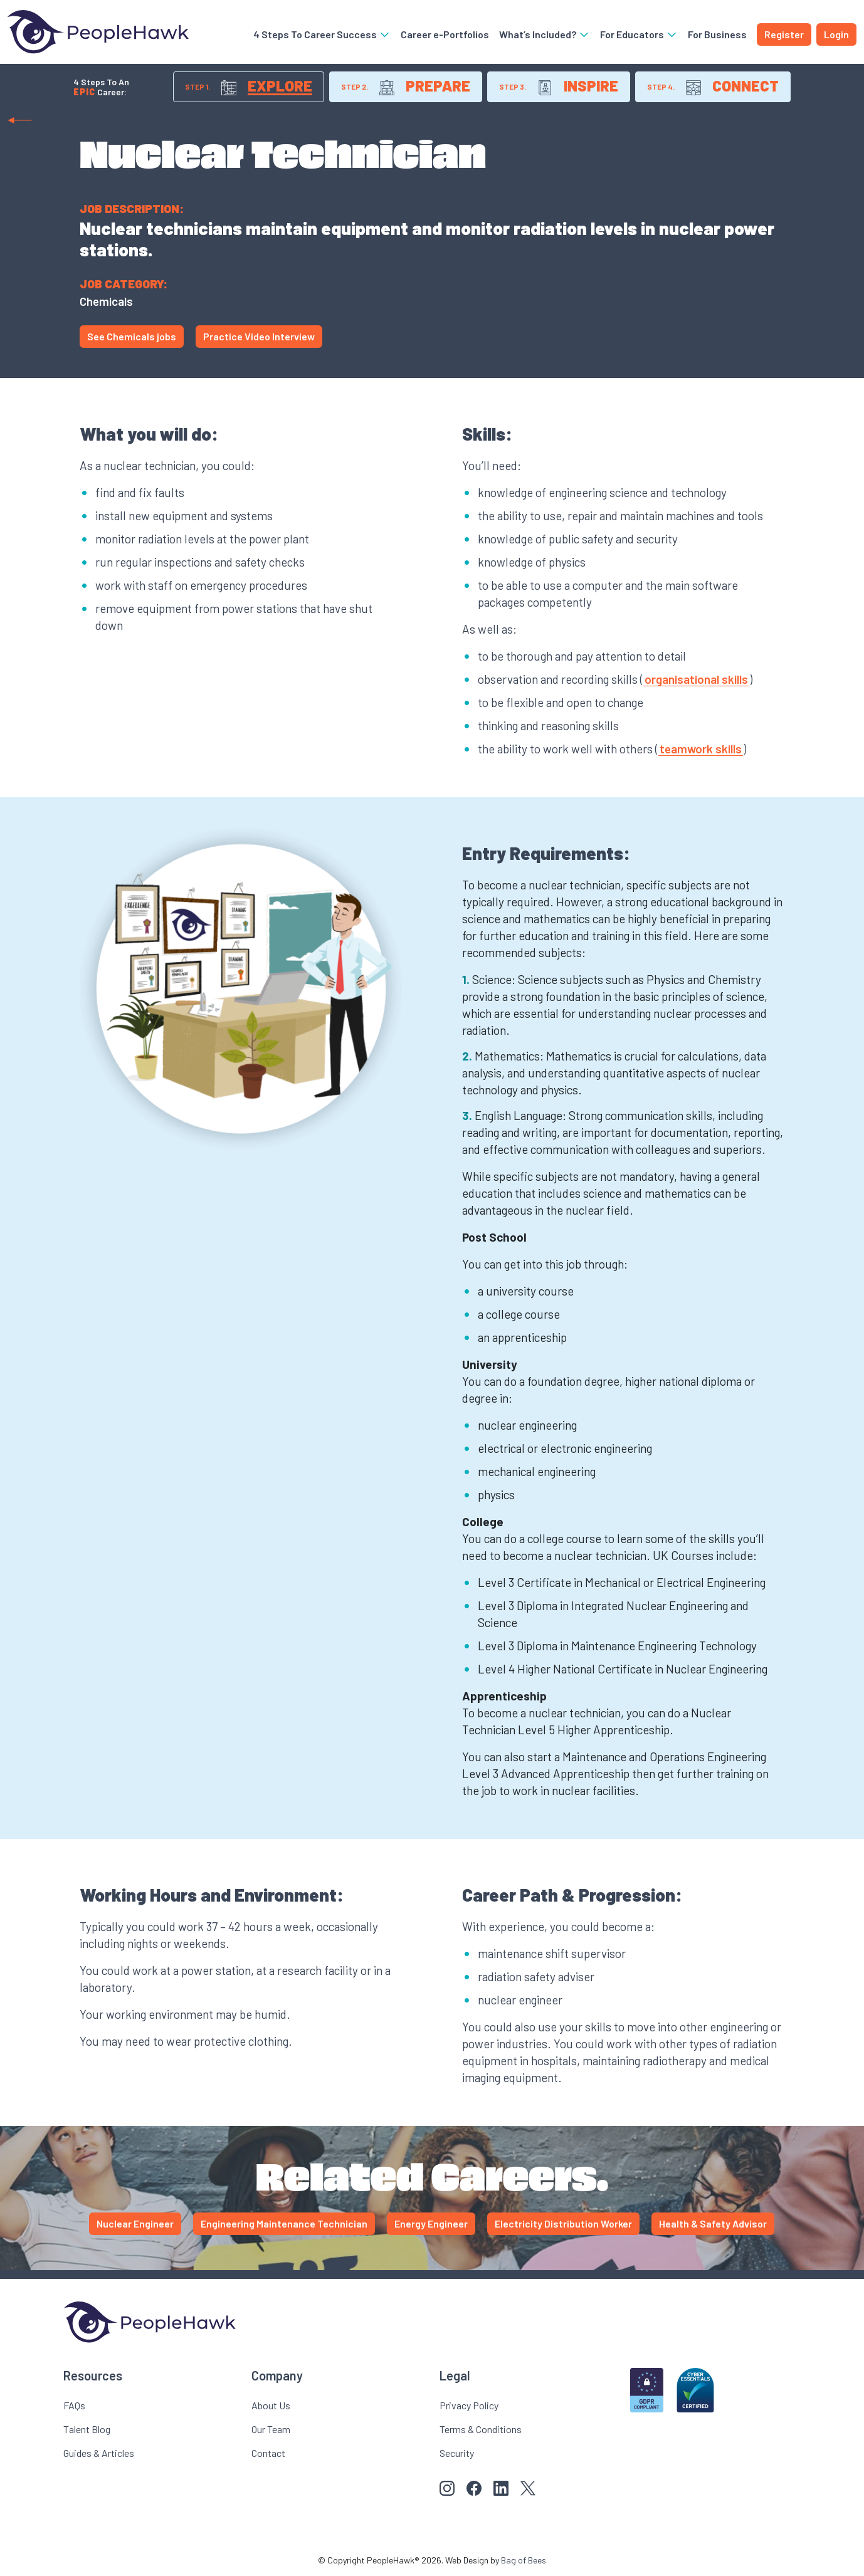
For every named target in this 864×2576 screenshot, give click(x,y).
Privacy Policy (469, 2405)
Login (836, 34)
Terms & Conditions (481, 2429)
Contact (268, 2453)
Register (784, 34)
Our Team (270, 2429)
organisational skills (696, 679)
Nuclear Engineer (135, 2223)
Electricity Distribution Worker (563, 2223)
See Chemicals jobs (131, 336)
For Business (717, 34)
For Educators (639, 34)
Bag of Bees (523, 2560)
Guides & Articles (98, 2453)
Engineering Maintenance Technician (284, 2223)
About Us (270, 2405)
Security (457, 2453)
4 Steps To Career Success (322, 34)
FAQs (74, 2405)
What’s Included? (544, 34)
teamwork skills (701, 748)
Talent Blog (86, 2429)
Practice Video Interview (259, 336)
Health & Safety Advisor (713, 2223)
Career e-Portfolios (445, 34)
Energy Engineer (431, 2223)
